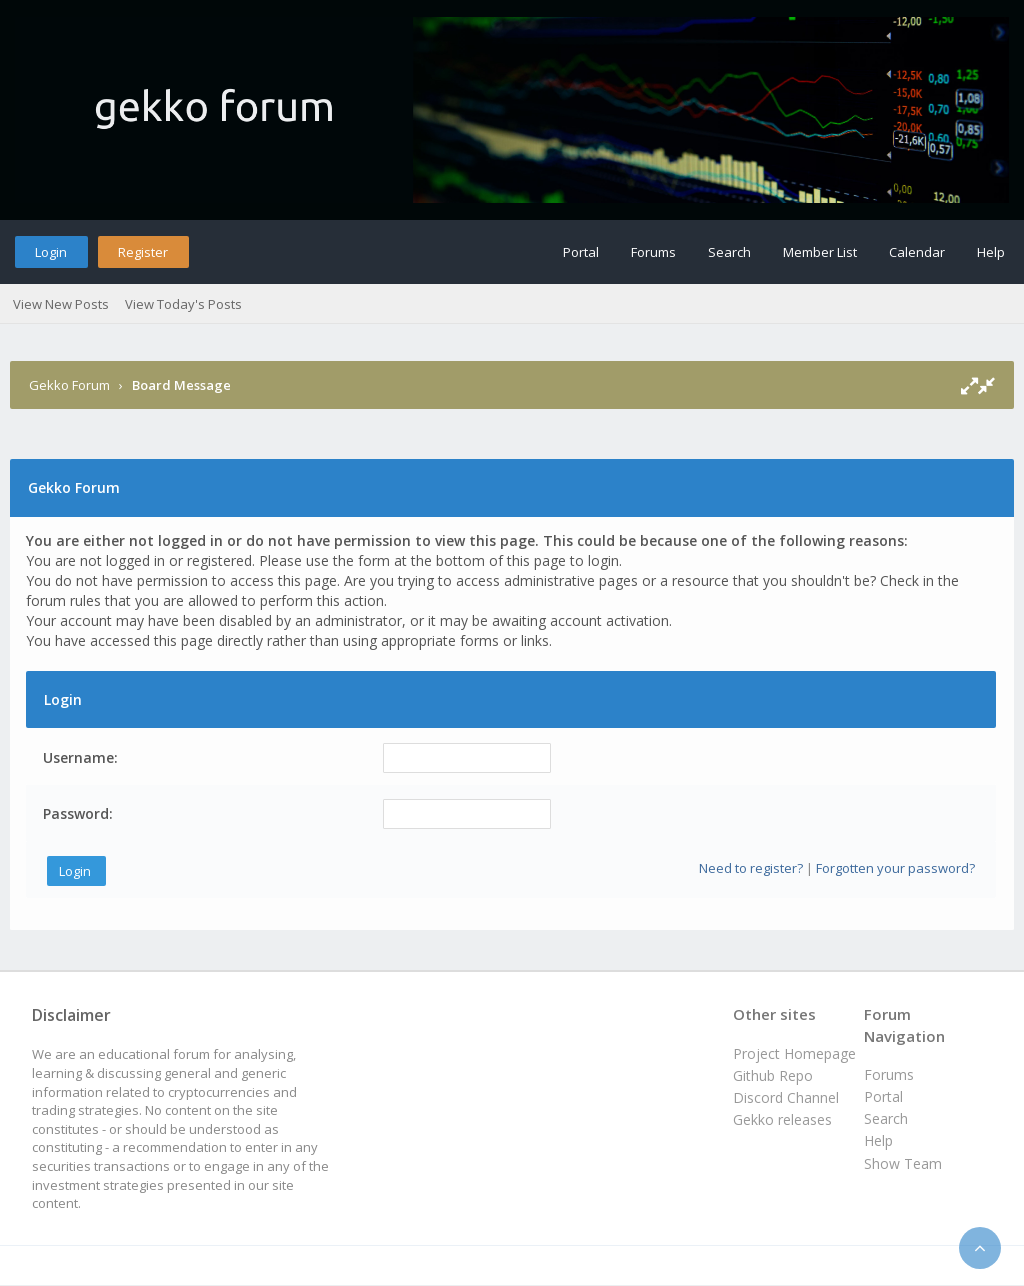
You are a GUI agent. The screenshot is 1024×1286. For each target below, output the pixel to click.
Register (143, 252)
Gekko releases (782, 1119)
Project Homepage (794, 1053)
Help (991, 252)
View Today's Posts (183, 304)
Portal (581, 252)
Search (729, 252)
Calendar (917, 252)
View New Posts (61, 304)
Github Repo (773, 1075)
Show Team (903, 1163)
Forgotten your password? (895, 868)
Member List (820, 252)
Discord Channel (786, 1097)
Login (51, 252)
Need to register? (751, 868)
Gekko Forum (69, 385)
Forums (653, 252)
